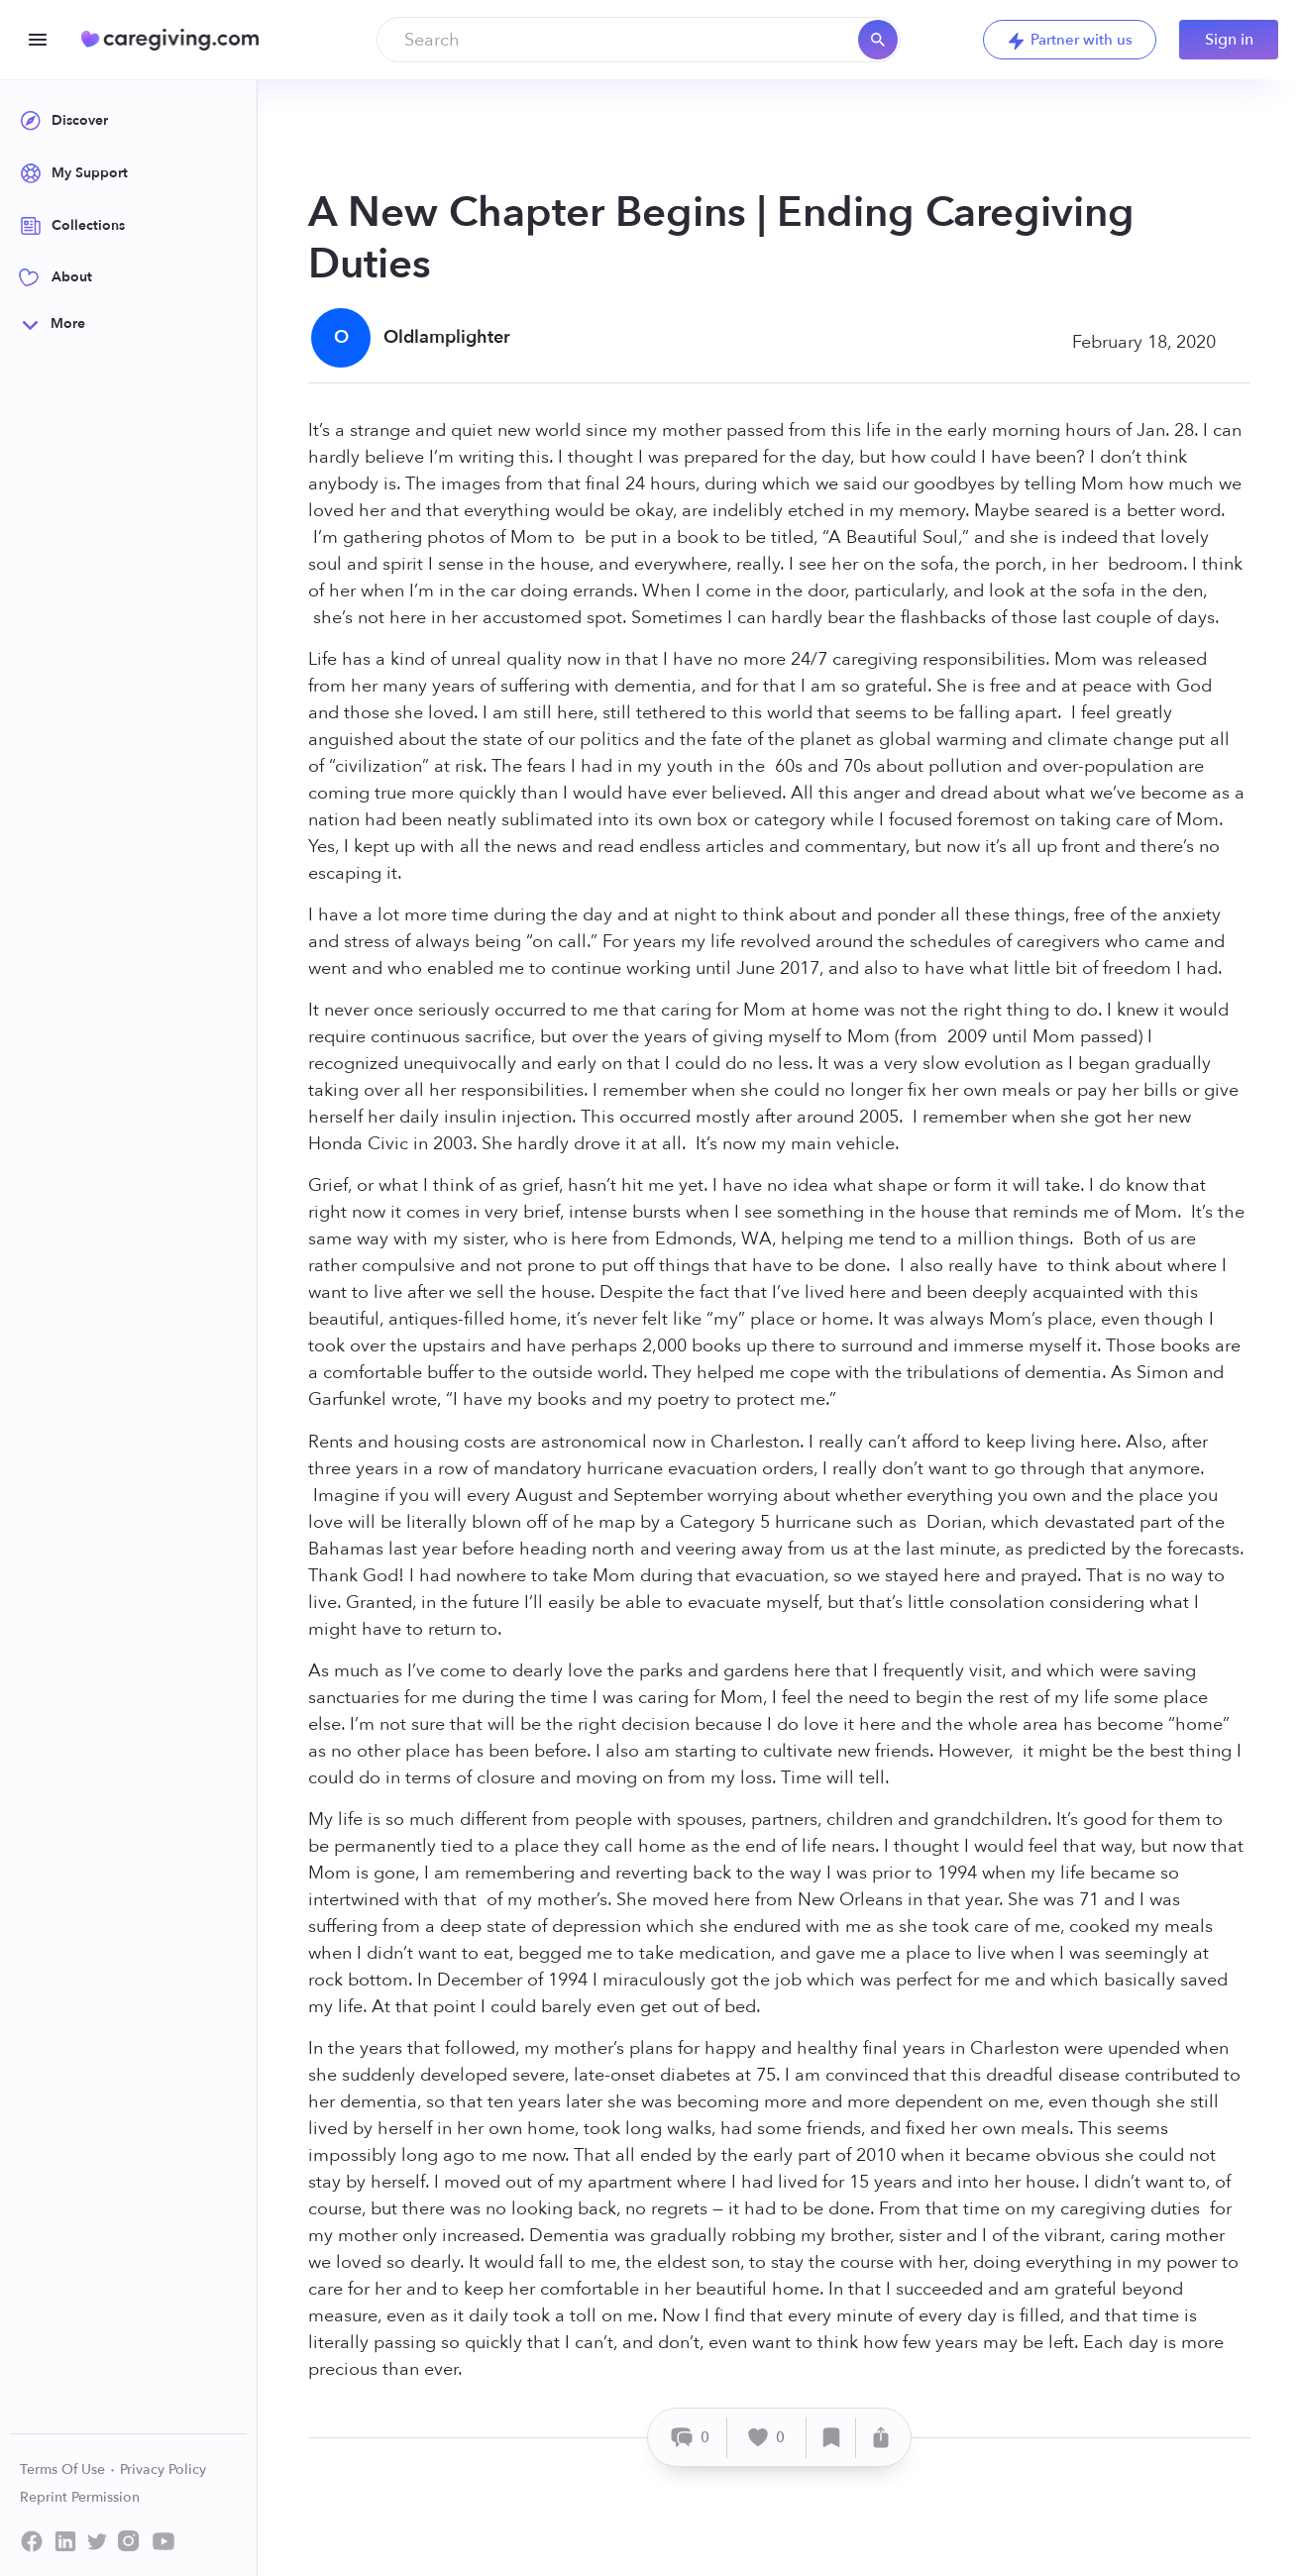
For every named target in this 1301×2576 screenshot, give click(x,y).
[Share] (881, 2437)
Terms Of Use (68, 2469)
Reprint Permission (80, 2497)
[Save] (831, 2437)
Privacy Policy (163, 2469)
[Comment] (690, 2437)
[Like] (767, 2437)
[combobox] (639, 39)
